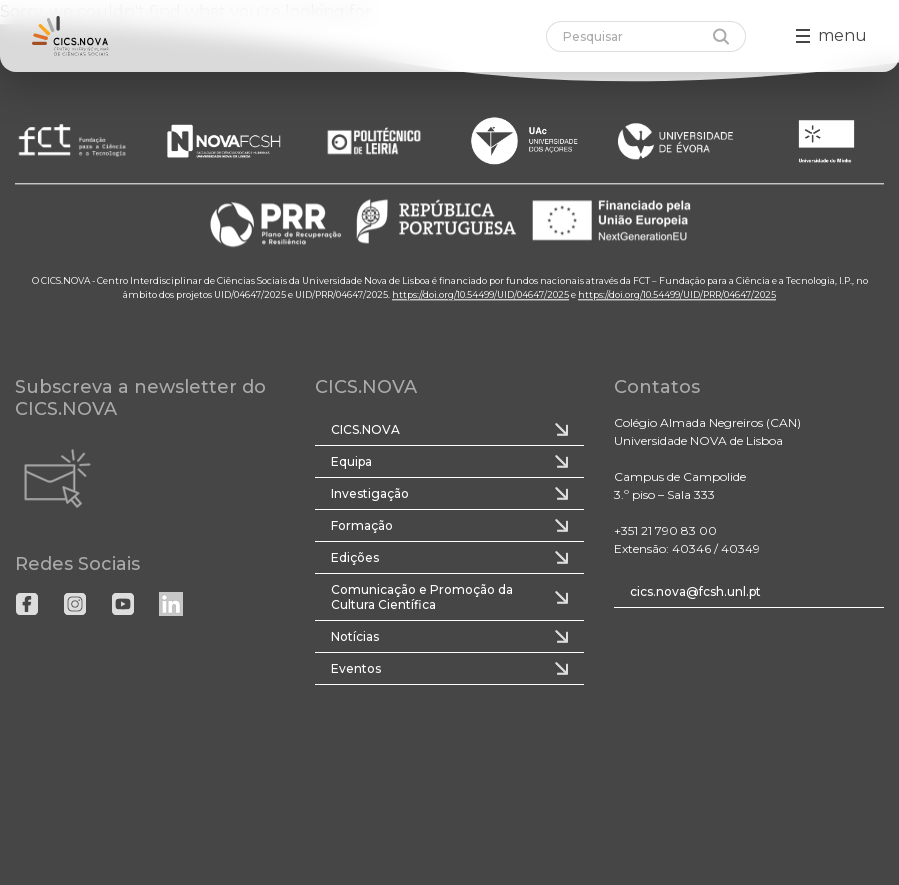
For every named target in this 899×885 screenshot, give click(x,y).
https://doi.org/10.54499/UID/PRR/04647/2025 (677, 294)
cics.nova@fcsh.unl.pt (695, 591)
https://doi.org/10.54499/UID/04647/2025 (480, 294)
